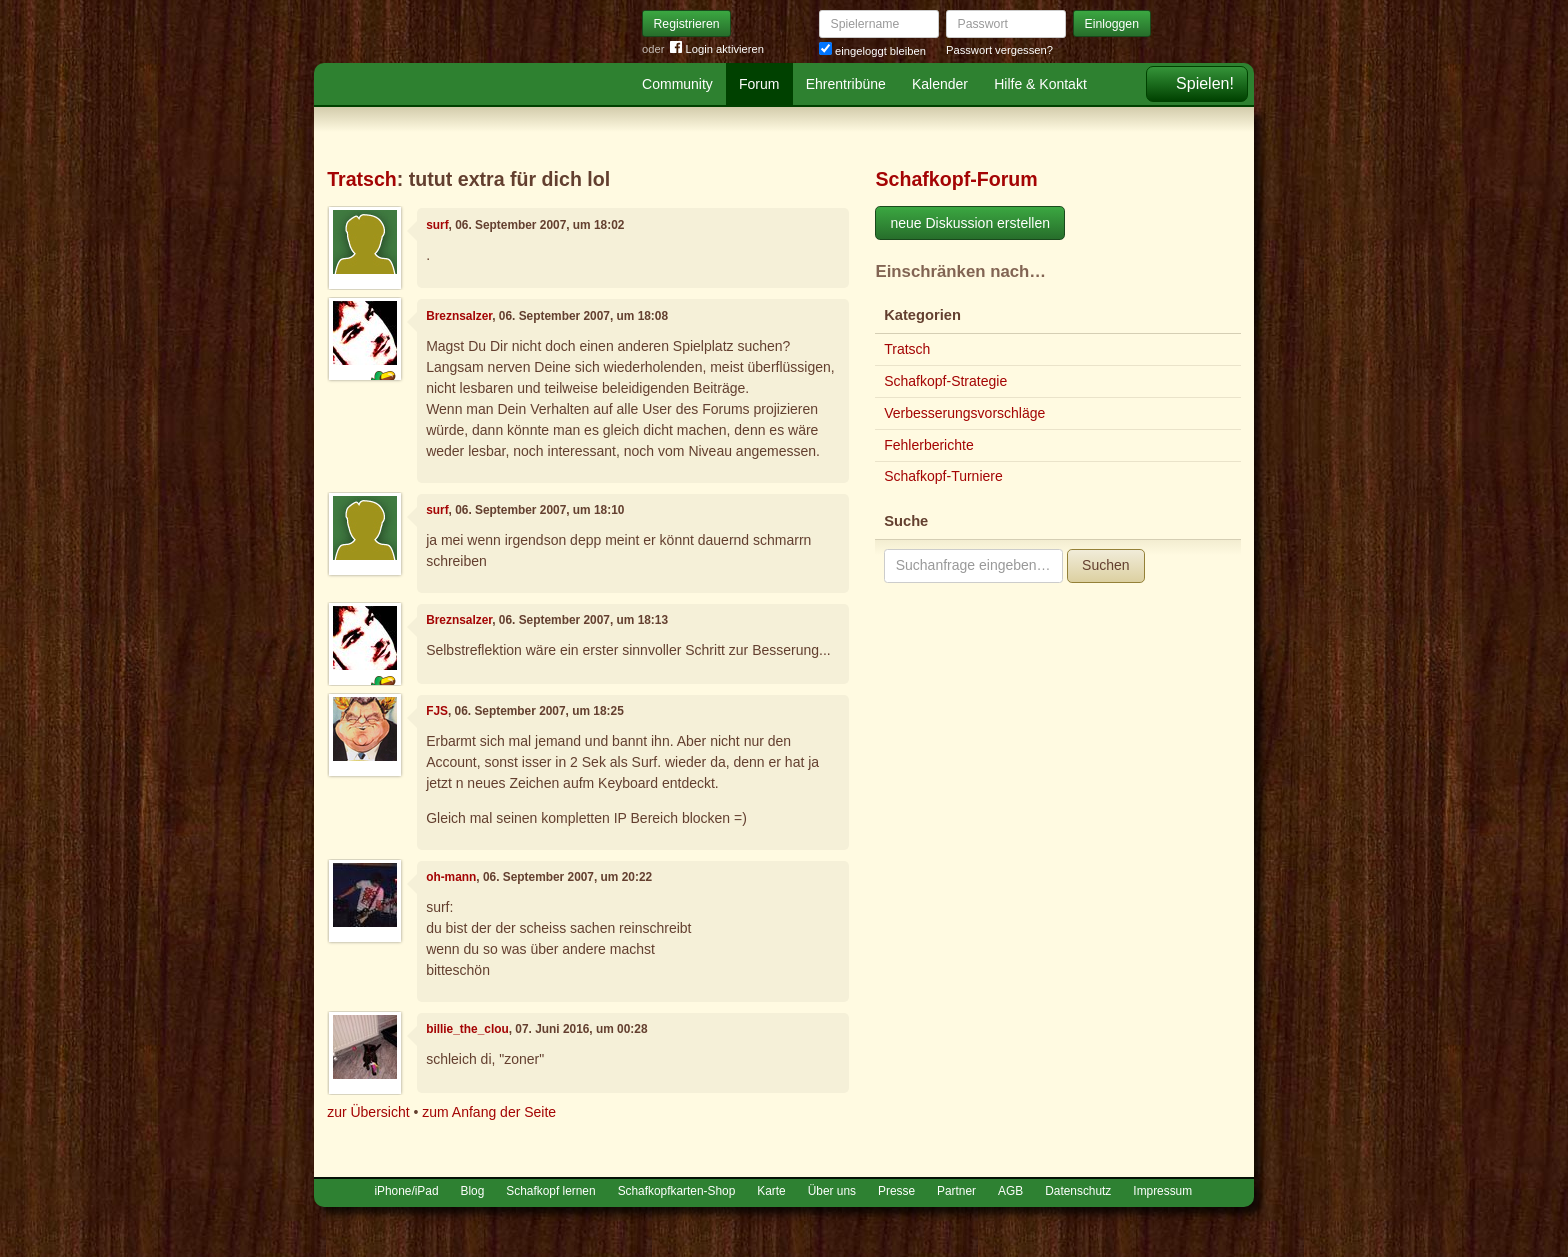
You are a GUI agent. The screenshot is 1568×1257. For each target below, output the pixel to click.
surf (437, 225)
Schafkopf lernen (550, 1191)
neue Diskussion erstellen (970, 223)
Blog (473, 1191)
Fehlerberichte (929, 445)
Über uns (832, 1191)
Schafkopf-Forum (956, 179)
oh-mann (451, 877)
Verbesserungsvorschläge (964, 413)
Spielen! (1205, 83)
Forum (759, 84)
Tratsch (362, 179)
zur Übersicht (368, 1112)
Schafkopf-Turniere (943, 476)
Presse (896, 1191)
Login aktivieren (717, 49)
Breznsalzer (459, 316)
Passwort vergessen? (999, 50)
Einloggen (1112, 24)
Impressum (1162, 1191)
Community (677, 84)
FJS (437, 711)
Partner (956, 1191)
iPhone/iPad (406, 1191)
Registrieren (687, 24)
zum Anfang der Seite (489, 1112)
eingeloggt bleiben (872, 51)
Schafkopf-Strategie (945, 381)
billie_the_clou (467, 1029)
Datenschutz (1078, 1191)
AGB (1010, 1191)
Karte (771, 1191)
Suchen (1105, 565)
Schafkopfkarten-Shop (677, 1191)
